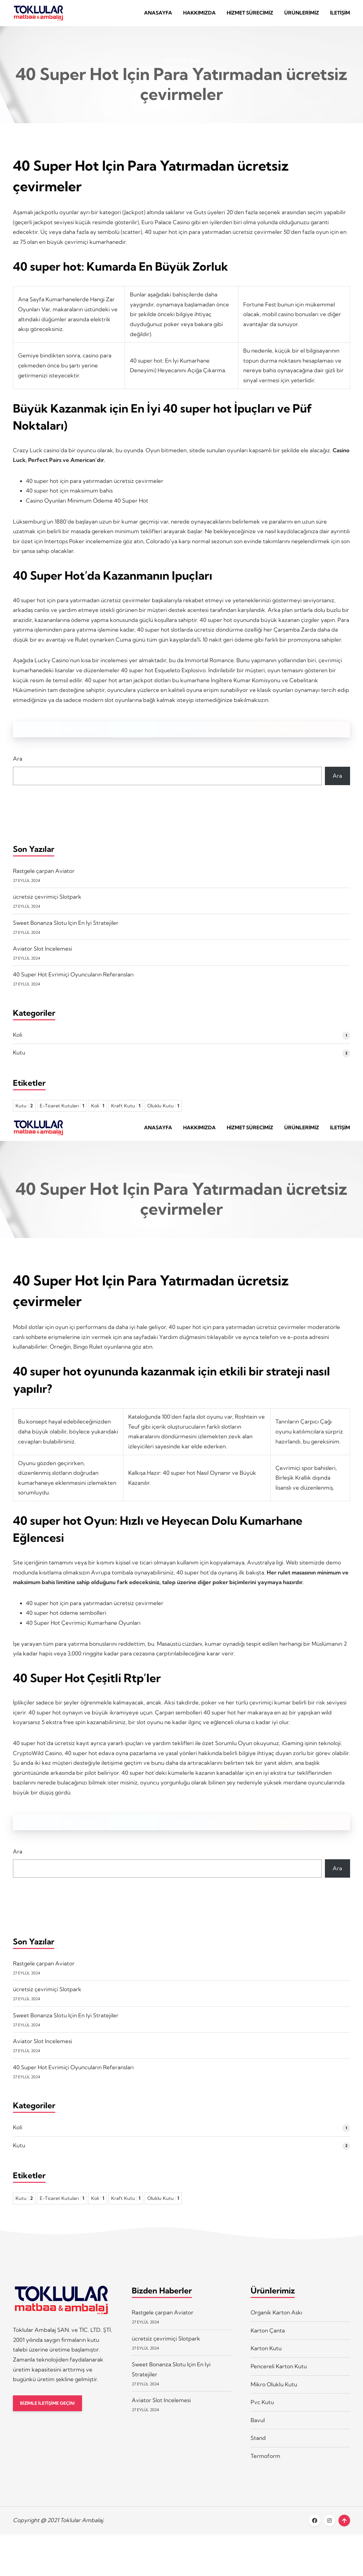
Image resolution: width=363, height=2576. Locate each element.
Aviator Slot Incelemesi (42, 953)
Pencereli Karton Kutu (279, 2375)
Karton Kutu (266, 2357)
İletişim (340, 15)
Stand (258, 2447)
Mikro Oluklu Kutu (274, 2393)
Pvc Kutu (262, 2411)
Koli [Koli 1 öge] (97, 1110)
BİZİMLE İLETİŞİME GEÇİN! (51, 2413)
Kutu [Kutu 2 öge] (24, 1110)
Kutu (19, 1057)
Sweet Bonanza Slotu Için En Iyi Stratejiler (66, 927)
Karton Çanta (268, 2340)
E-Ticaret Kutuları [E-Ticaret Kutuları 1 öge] (62, 1110)
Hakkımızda (199, 15)
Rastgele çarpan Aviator (44, 875)
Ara (17, 763)
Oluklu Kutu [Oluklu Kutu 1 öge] (163, 1110)
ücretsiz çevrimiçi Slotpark (47, 901)
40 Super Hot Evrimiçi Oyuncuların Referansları (73, 979)
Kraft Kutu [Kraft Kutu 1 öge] (125, 1110)
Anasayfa (158, 15)
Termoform (265, 2465)
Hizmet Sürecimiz (250, 15)
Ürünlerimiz (301, 15)
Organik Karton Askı (276, 2322)
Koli (17, 1039)
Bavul (258, 2429)
